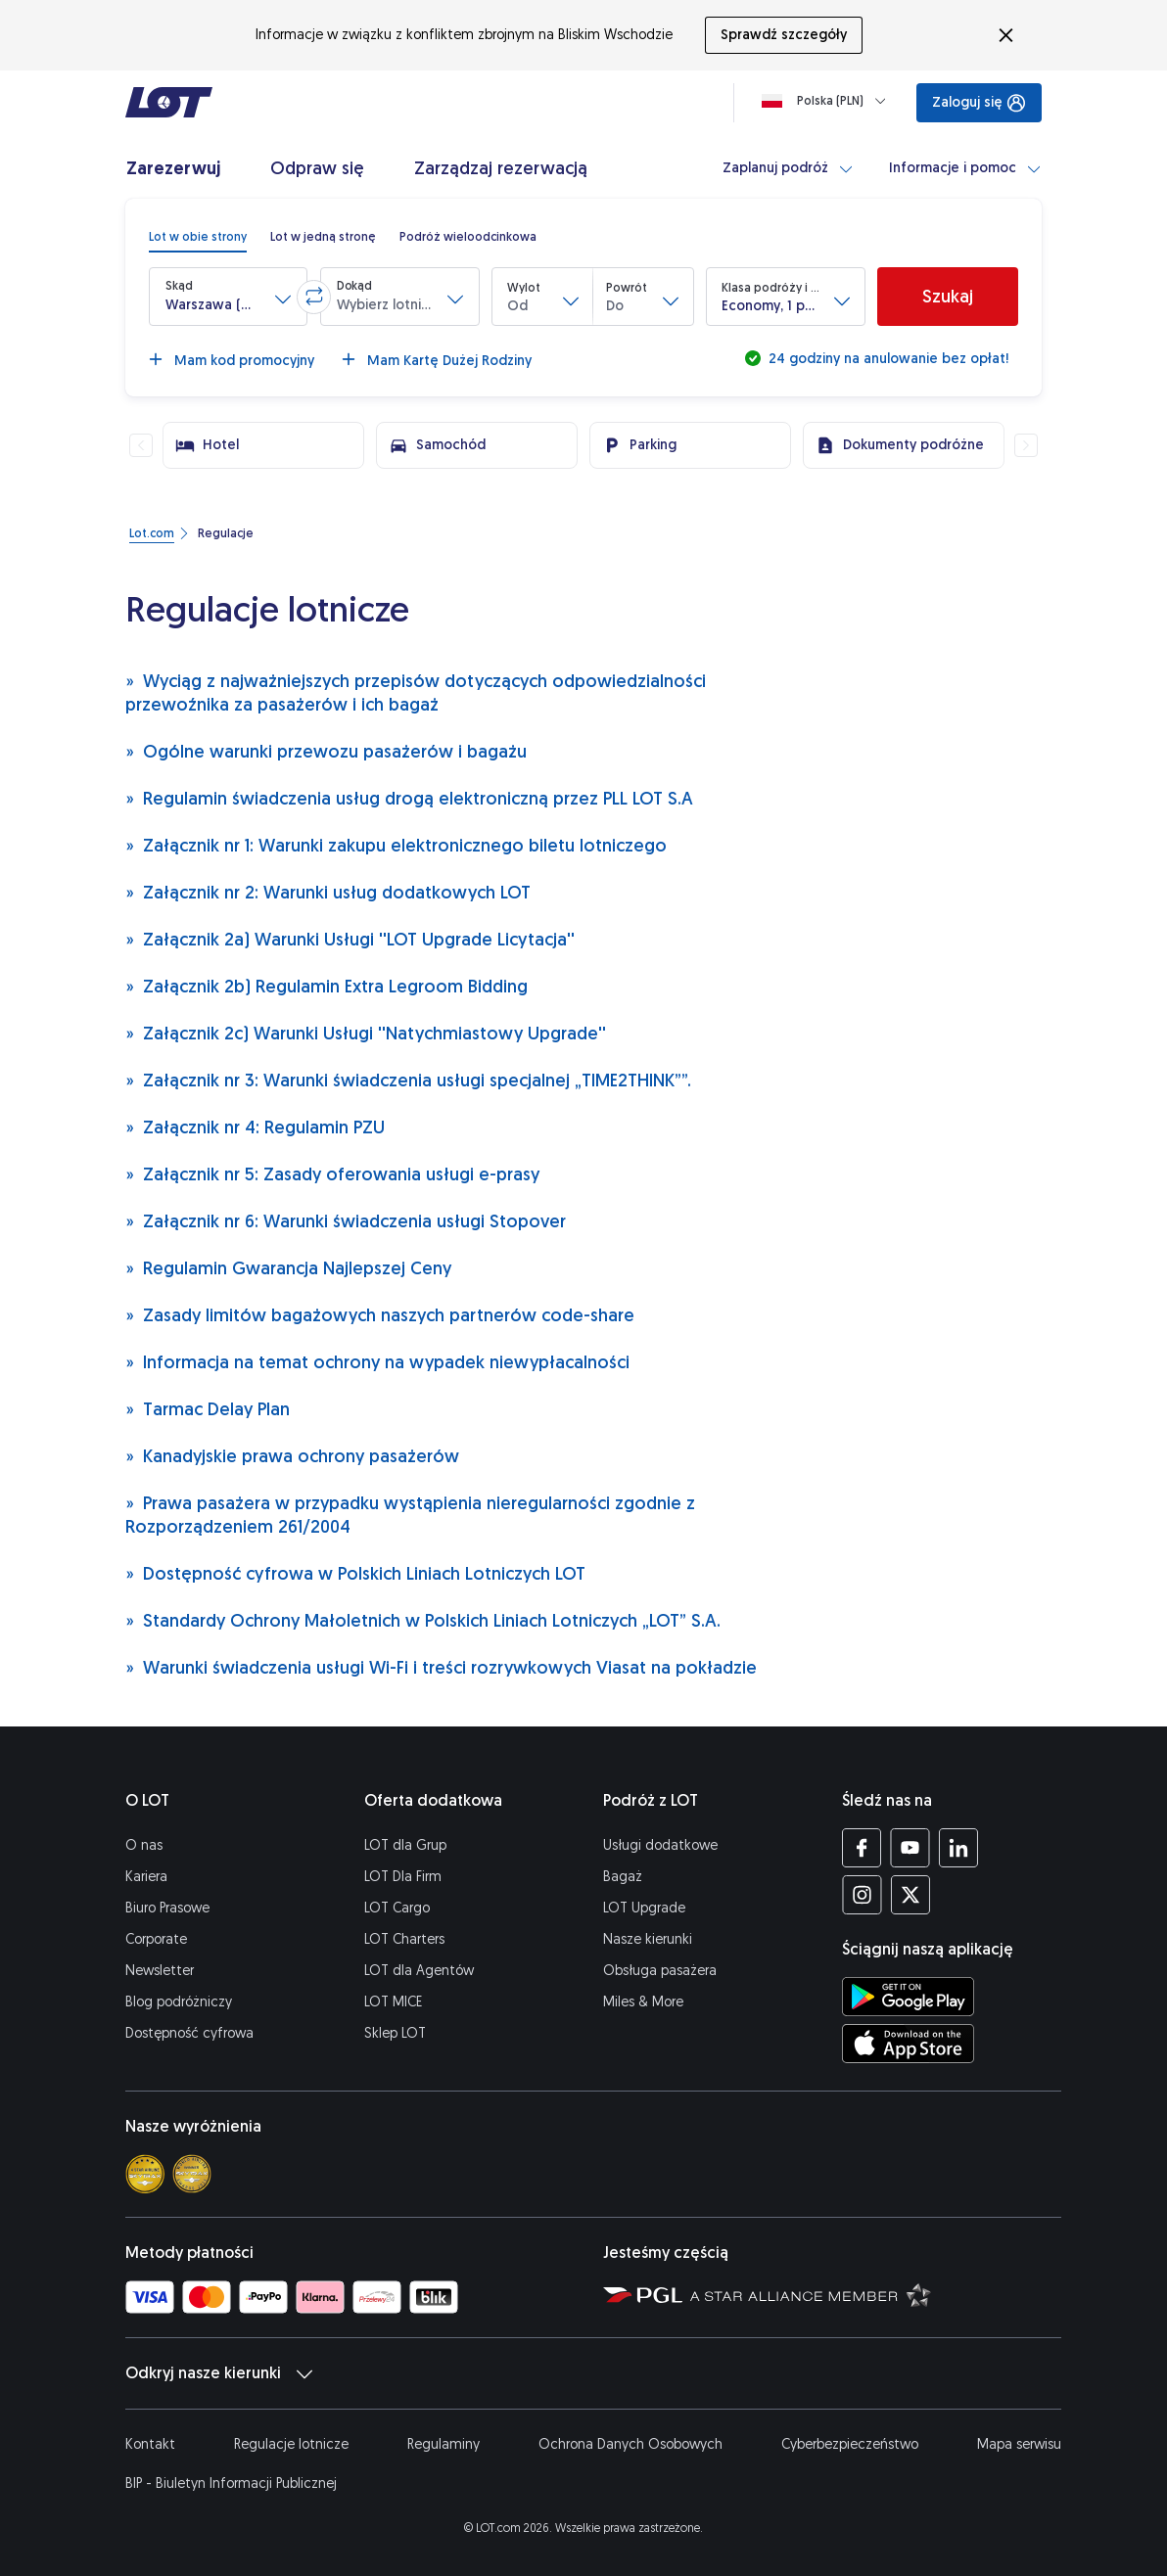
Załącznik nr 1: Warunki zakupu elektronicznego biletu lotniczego (396, 845)
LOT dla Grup (405, 1845)
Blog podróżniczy (178, 2002)
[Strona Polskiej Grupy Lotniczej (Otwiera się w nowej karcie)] (642, 2294)
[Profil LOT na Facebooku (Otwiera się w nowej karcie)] (862, 1847)
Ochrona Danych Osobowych (630, 2444)
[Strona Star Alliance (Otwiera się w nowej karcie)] (810, 2294)
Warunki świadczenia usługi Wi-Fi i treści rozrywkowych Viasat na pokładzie (441, 1667)
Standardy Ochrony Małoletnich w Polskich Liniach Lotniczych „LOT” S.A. (423, 1620)
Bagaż (622, 1876)
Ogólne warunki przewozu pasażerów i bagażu (326, 751)
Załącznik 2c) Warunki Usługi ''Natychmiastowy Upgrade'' (365, 1033)
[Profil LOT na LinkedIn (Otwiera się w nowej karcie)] (958, 1847)
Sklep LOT (395, 2033)
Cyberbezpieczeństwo (849, 2444)
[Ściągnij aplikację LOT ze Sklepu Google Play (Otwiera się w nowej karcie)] (908, 1996)
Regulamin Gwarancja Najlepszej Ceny (288, 1268)
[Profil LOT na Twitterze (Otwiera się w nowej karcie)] (910, 1894)
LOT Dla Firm (403, 1876)
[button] (228, 296)
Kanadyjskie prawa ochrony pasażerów (292, 1456)
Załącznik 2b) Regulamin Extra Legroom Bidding (326, 986)
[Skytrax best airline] (191, 2173)
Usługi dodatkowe (660, 1845)
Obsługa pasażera (660, 1970)
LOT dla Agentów (419, 1970)
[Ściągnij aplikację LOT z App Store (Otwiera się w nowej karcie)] (908, 2043)
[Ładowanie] (828, 100)
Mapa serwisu (1019, 2444)
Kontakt (150, 2444)
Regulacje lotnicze (291, 2444)
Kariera (146, 1876)
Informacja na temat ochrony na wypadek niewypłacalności (377, 1362)
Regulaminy (443, 2444)
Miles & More (643, 2002)
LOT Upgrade (644, 1908)
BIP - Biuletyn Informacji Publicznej (231, 2483)
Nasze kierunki (647, 1939)
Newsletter (159, 1970)
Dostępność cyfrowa (189, 2033)
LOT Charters (404, 1939)
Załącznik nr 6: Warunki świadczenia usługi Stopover (345, 1221)
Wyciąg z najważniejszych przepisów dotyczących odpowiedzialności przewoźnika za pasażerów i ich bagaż (415, 692)
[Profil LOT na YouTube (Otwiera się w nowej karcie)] (910, 1847)
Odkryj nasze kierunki (218, 2373)
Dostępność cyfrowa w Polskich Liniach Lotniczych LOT (355, 1573)
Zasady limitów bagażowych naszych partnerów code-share (379, 1315)
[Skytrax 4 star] (144, 2173)
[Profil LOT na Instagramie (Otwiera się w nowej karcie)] (862, 1894)
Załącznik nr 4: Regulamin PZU (255, 1127)
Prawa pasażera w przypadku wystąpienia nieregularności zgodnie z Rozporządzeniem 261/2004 (410, 1515)
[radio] (198, 237)
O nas (144, 1845)
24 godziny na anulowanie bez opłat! (886, 358)
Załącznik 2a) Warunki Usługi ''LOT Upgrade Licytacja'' (350, 939)
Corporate (156, 1939)
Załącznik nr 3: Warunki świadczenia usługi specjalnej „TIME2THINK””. (408, 1080)
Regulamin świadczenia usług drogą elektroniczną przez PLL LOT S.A (409, 798)
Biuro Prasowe (167, 1908)
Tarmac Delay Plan (207, 1409)
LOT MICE (393, 2002)
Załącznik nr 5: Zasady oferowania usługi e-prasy (332, 1174)
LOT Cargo (397, 1908)
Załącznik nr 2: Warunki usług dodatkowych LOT (328, 892)
